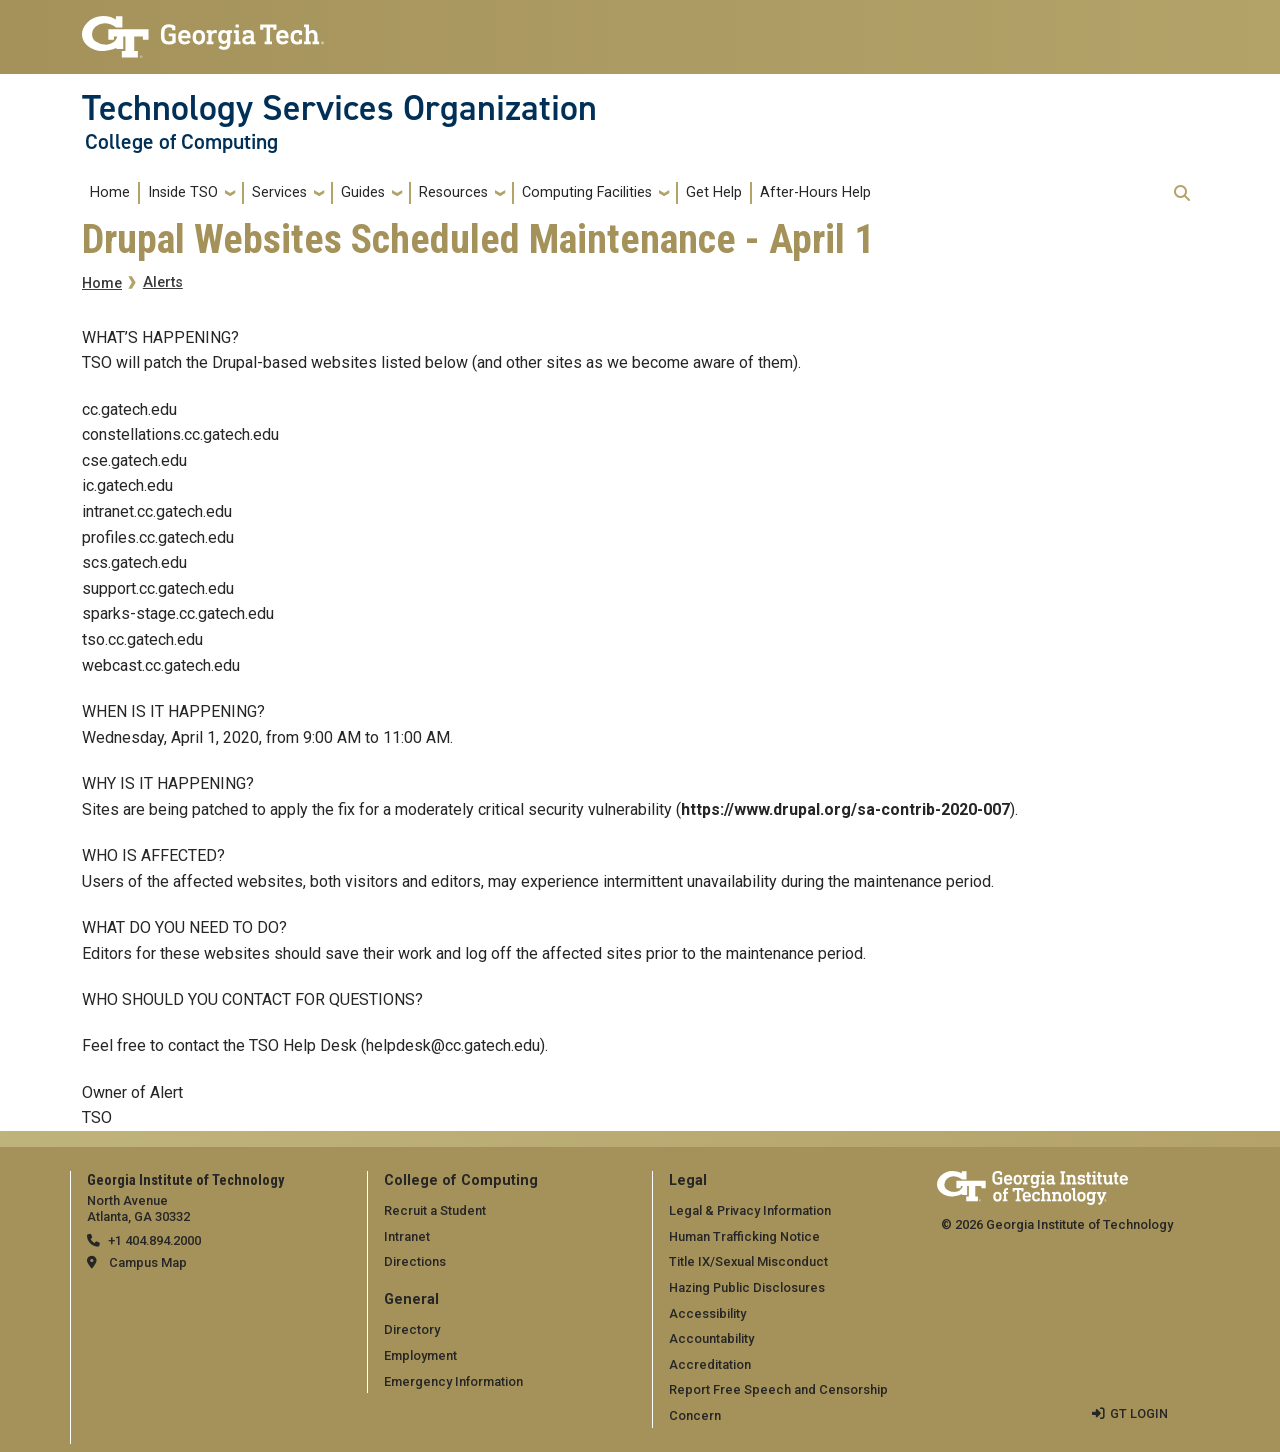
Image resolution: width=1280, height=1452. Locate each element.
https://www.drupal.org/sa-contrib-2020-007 (845, 809)
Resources (453, 192)
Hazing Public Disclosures (747, 1287)
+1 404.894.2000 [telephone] (154, 1240)
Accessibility (707, 1313)
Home (110, 192)
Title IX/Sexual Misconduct (748, 1261)
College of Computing (181, 142)
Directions (415, 1261)
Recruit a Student (435, 1210)
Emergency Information (453, 1381)
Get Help (714, 192)
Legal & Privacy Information (750, 1210)
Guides (363, 192)
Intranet (407, 1236)
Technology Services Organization (339, 108)
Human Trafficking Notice (744, 1236)
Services (279, 192)
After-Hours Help (815, 192)
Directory (412, 1329)
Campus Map (148, 1262)
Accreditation (710, 1364)
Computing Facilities (587, 192)
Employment (420, 1355)
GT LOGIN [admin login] (1139, 1413)
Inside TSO (183, 192)
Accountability (711, 1338)
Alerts (163, 282)
